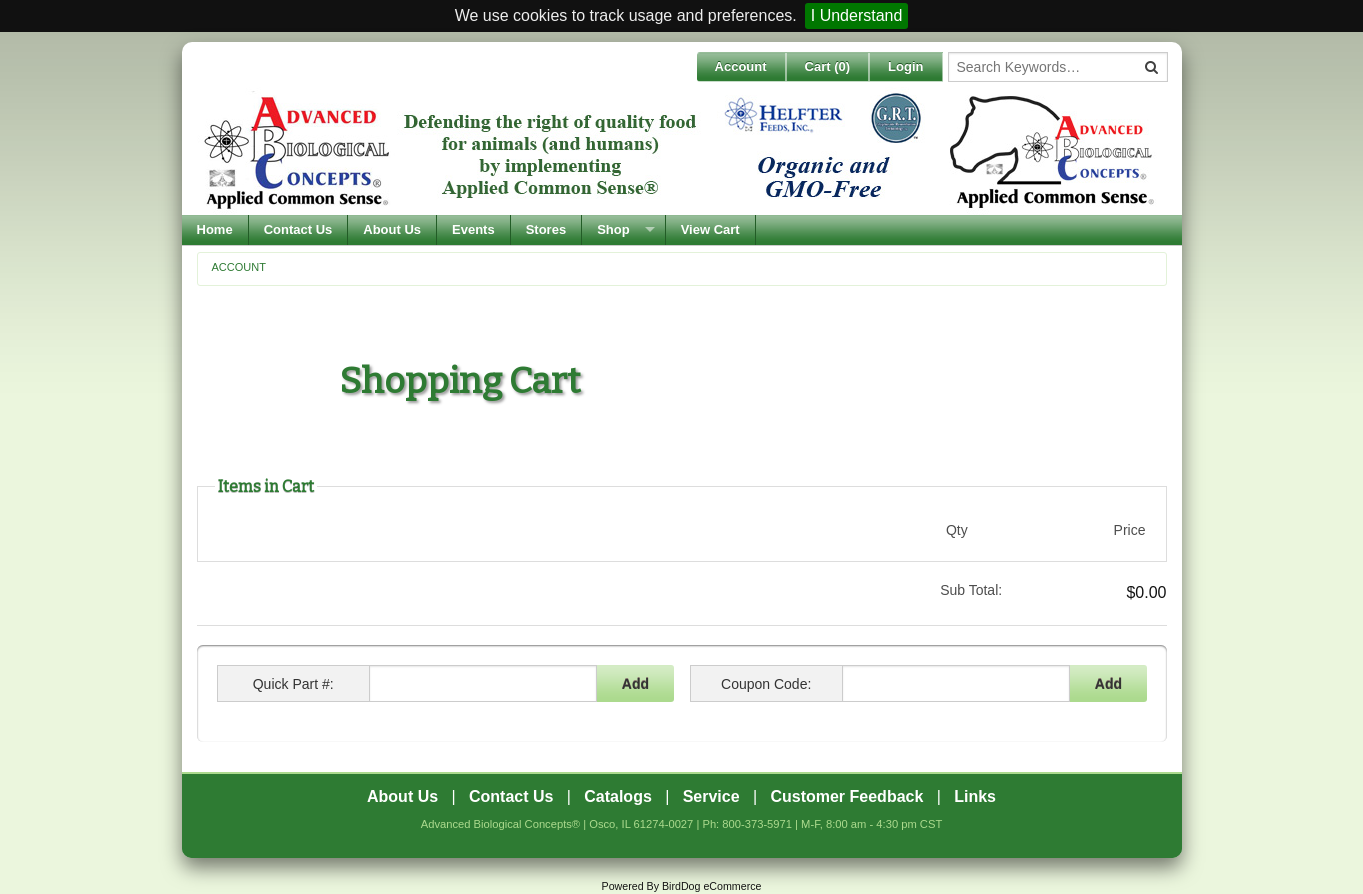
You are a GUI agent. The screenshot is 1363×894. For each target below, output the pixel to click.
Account (741, 66)
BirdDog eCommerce (712, 886)
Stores (546, 229)
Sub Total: (971, 590)
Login (905, 66)
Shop (613, 229)
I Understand (857, 15)
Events (473, 229)
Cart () (828, 66)
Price (1130, 530)
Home (215, 229)
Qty (957, 530)
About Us (392, 229)
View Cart (710, 229)
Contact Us (298, 229)
